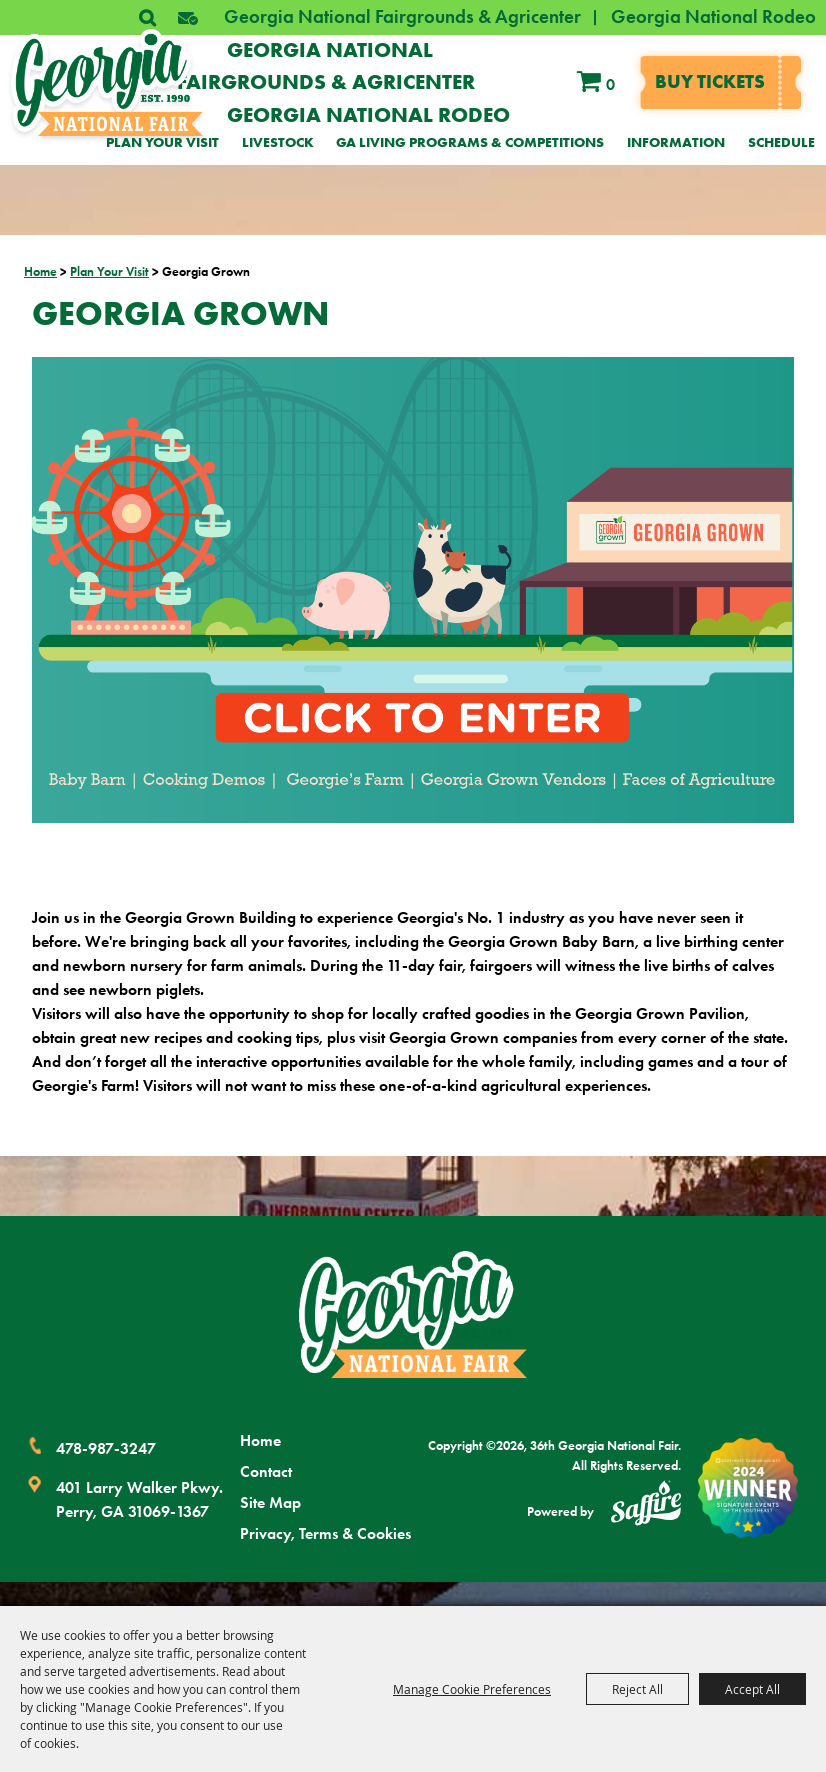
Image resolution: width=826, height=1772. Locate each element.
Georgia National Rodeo (713, 16)
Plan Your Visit (162, 142)
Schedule (781, 142)
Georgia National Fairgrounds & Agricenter (402, 16)
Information (676, 142)
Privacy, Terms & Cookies (325, 1533)
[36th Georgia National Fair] (107, 83)
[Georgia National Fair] (413, 1314)
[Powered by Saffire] (646, 1506)
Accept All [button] (752, 1689)
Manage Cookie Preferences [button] (472, 1689)
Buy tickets (710, 81)
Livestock (278, 142)
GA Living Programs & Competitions (470, 142)
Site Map (270, 1502)
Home (40, 271)
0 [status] (610, 84)
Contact (266, 1471)
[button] (188, 18)
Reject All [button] (637, 1689)
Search (147, 18)
